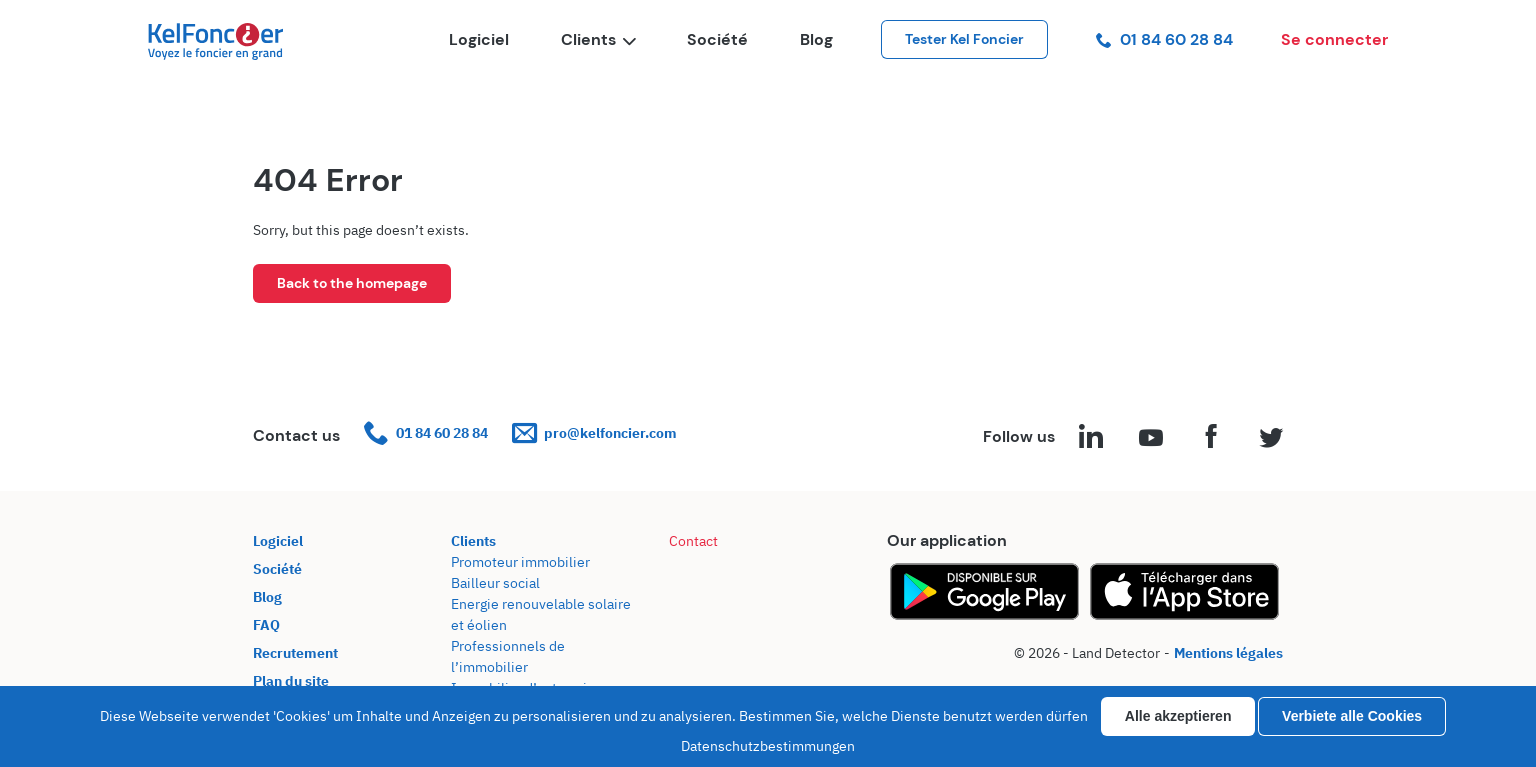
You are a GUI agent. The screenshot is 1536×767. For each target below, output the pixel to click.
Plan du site (291, 681)
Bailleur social (495, 583)
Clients (598, 39)
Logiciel (479, 39)
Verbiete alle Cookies (1352, 716)
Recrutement (295, 653)
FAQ (266, 625)
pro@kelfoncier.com (594, 433)
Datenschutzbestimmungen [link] (768, 746)
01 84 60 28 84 (1164, 39)
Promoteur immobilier (520, 562)
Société (717, 39)
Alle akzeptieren (1178, 716)
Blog (816, 39)
